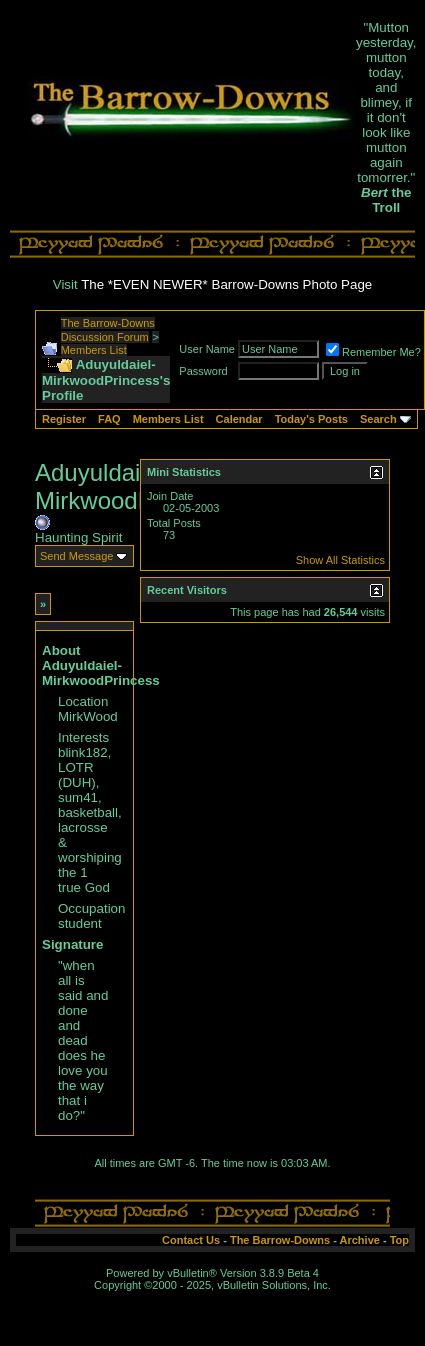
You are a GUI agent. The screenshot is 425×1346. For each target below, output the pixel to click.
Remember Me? (373, 352)
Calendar (239, 419)
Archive (360, 1240)
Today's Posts (311, 419)
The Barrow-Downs (280, 1240)
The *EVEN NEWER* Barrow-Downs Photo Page (226, 284)
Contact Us (191, 1240)
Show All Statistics (340, 560)
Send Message (76, 556)
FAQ (109, 419)
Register (64, 419)
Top (399, 1240)
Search (378, 419)
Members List (94, 350)
